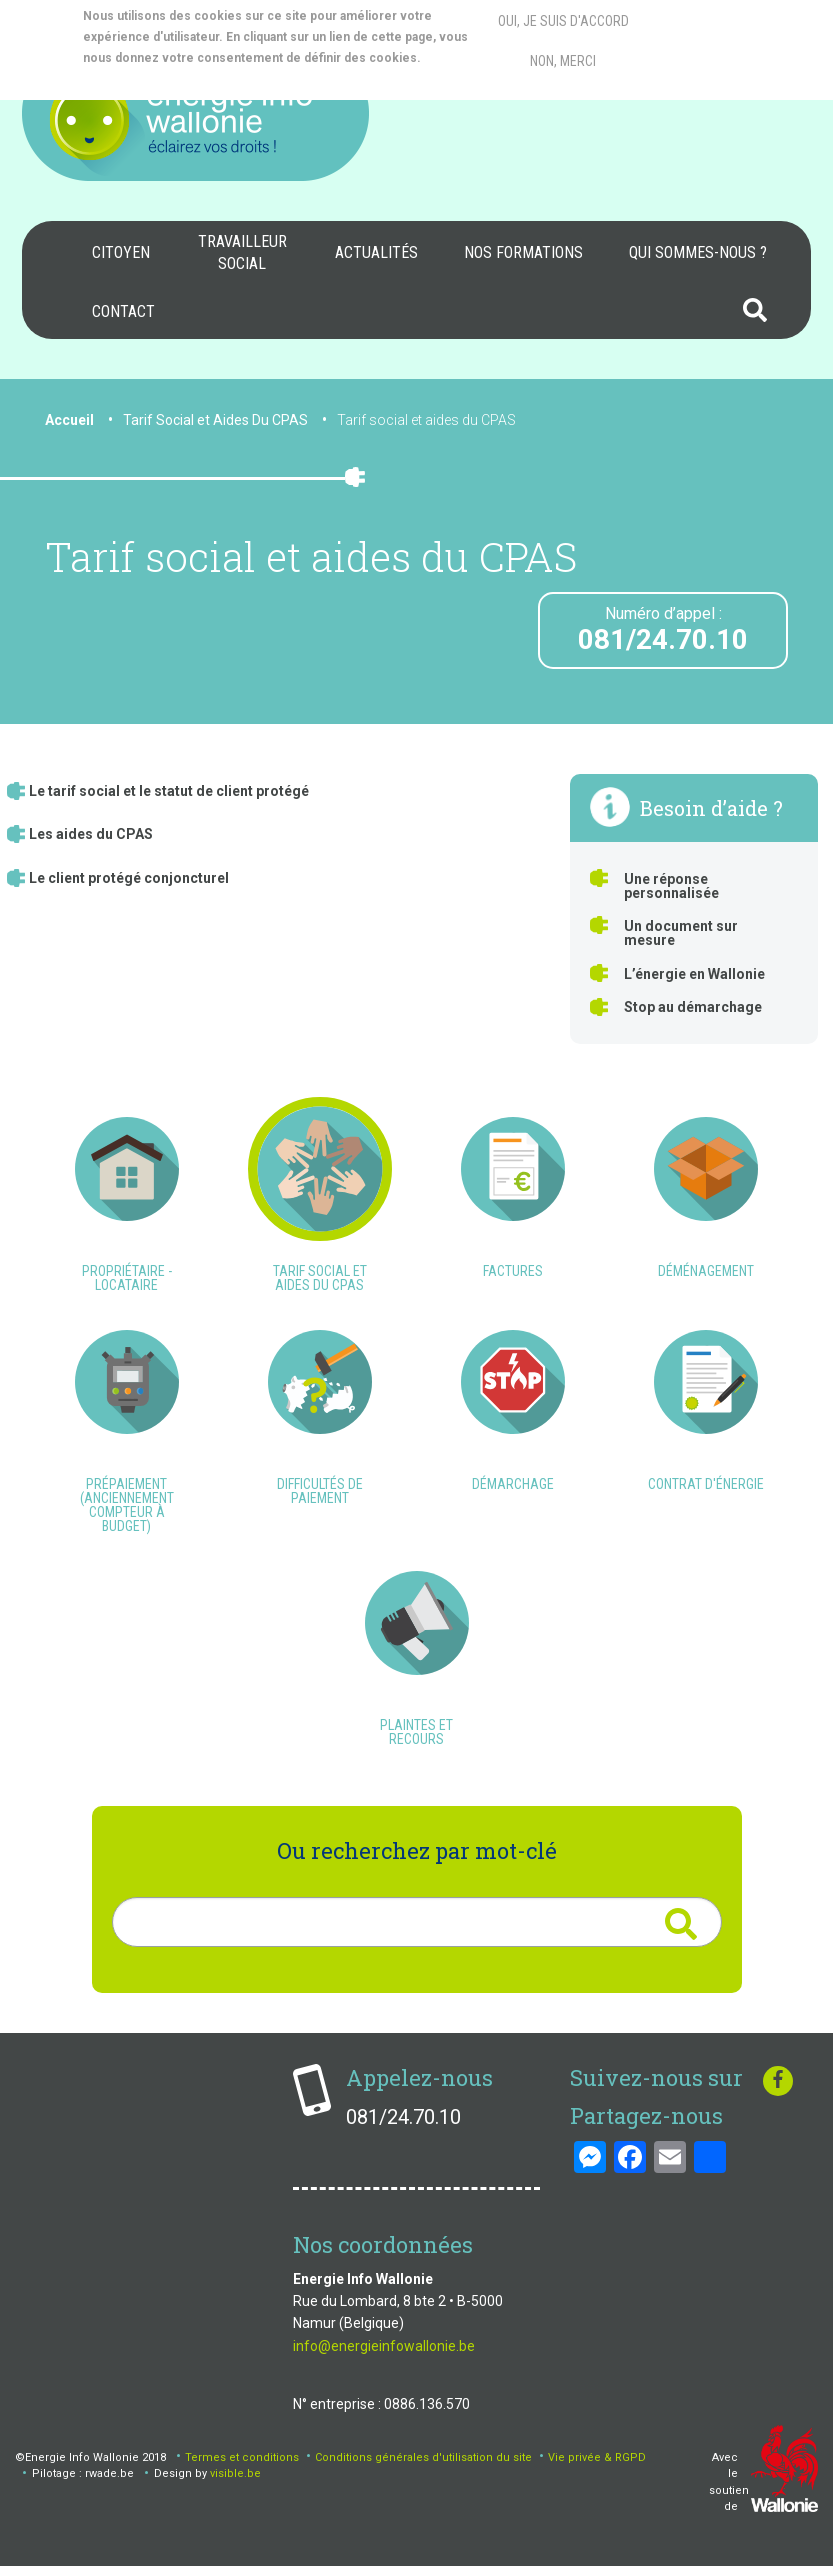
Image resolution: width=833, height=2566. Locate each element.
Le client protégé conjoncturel (129, 878)
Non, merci (563, 61)
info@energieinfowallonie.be (384, 2346)
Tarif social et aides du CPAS (426, 420)
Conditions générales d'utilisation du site (423, 2457)
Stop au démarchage (693, 1007)
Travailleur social (242, 252)
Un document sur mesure (681, 933)
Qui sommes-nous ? (698, 252)
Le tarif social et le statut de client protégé (169, 791)
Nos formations (523, 252)
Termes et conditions (242, 2457)
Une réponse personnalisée (671, 886)
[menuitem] (121, 253)
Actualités (376, 252)
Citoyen (121, 252)
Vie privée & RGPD (597, 2457)
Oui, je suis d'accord (563, 21)
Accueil (69, 420)
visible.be (235, 2473)
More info (163, 79)
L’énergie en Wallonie (694, 974)
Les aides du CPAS (91, 834)
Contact (123, 311)
